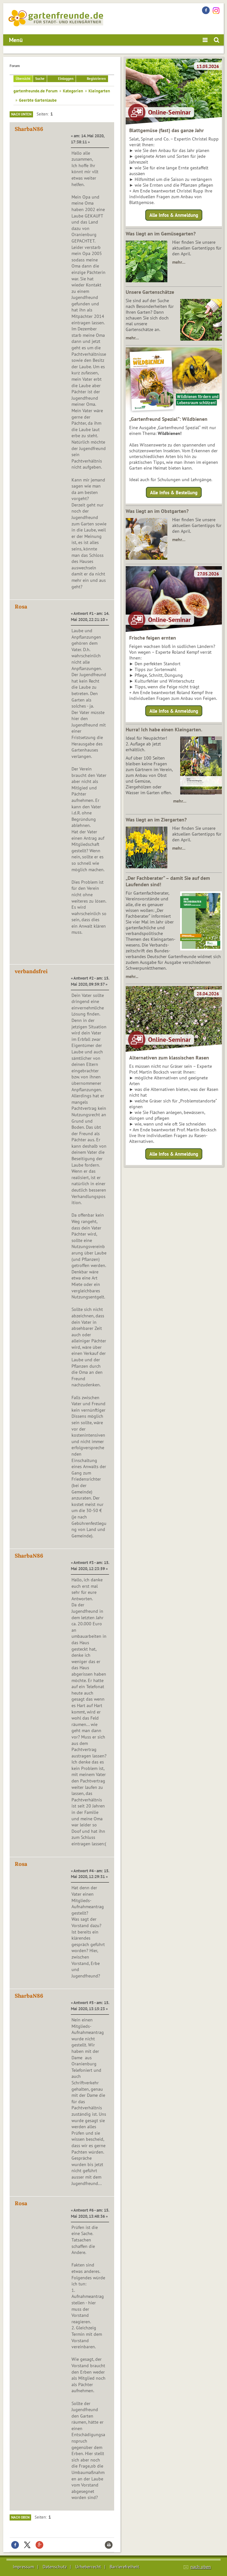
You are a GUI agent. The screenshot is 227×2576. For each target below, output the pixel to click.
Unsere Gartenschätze (150, 292)
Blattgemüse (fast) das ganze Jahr (166, 130)
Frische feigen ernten (152, 637)
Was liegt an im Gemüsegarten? (161, 233)
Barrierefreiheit (124, 2567)
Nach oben (20, 2517)
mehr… (178, 262)
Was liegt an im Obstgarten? (157, 511)
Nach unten (21, 114)
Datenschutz (55, 2567)
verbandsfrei (31, 971)
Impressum (23, 2567)
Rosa (21, 606)
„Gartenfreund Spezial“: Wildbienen (168, 419)
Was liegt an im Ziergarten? (156, 819)
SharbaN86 (29, 128)
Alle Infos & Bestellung (174, 492)
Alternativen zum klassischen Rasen (169, 1057)
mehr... (132, 976)
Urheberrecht (88, 2567)
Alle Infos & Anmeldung (173, 215)
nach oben (200, 2567)
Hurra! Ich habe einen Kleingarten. (164, 729)
